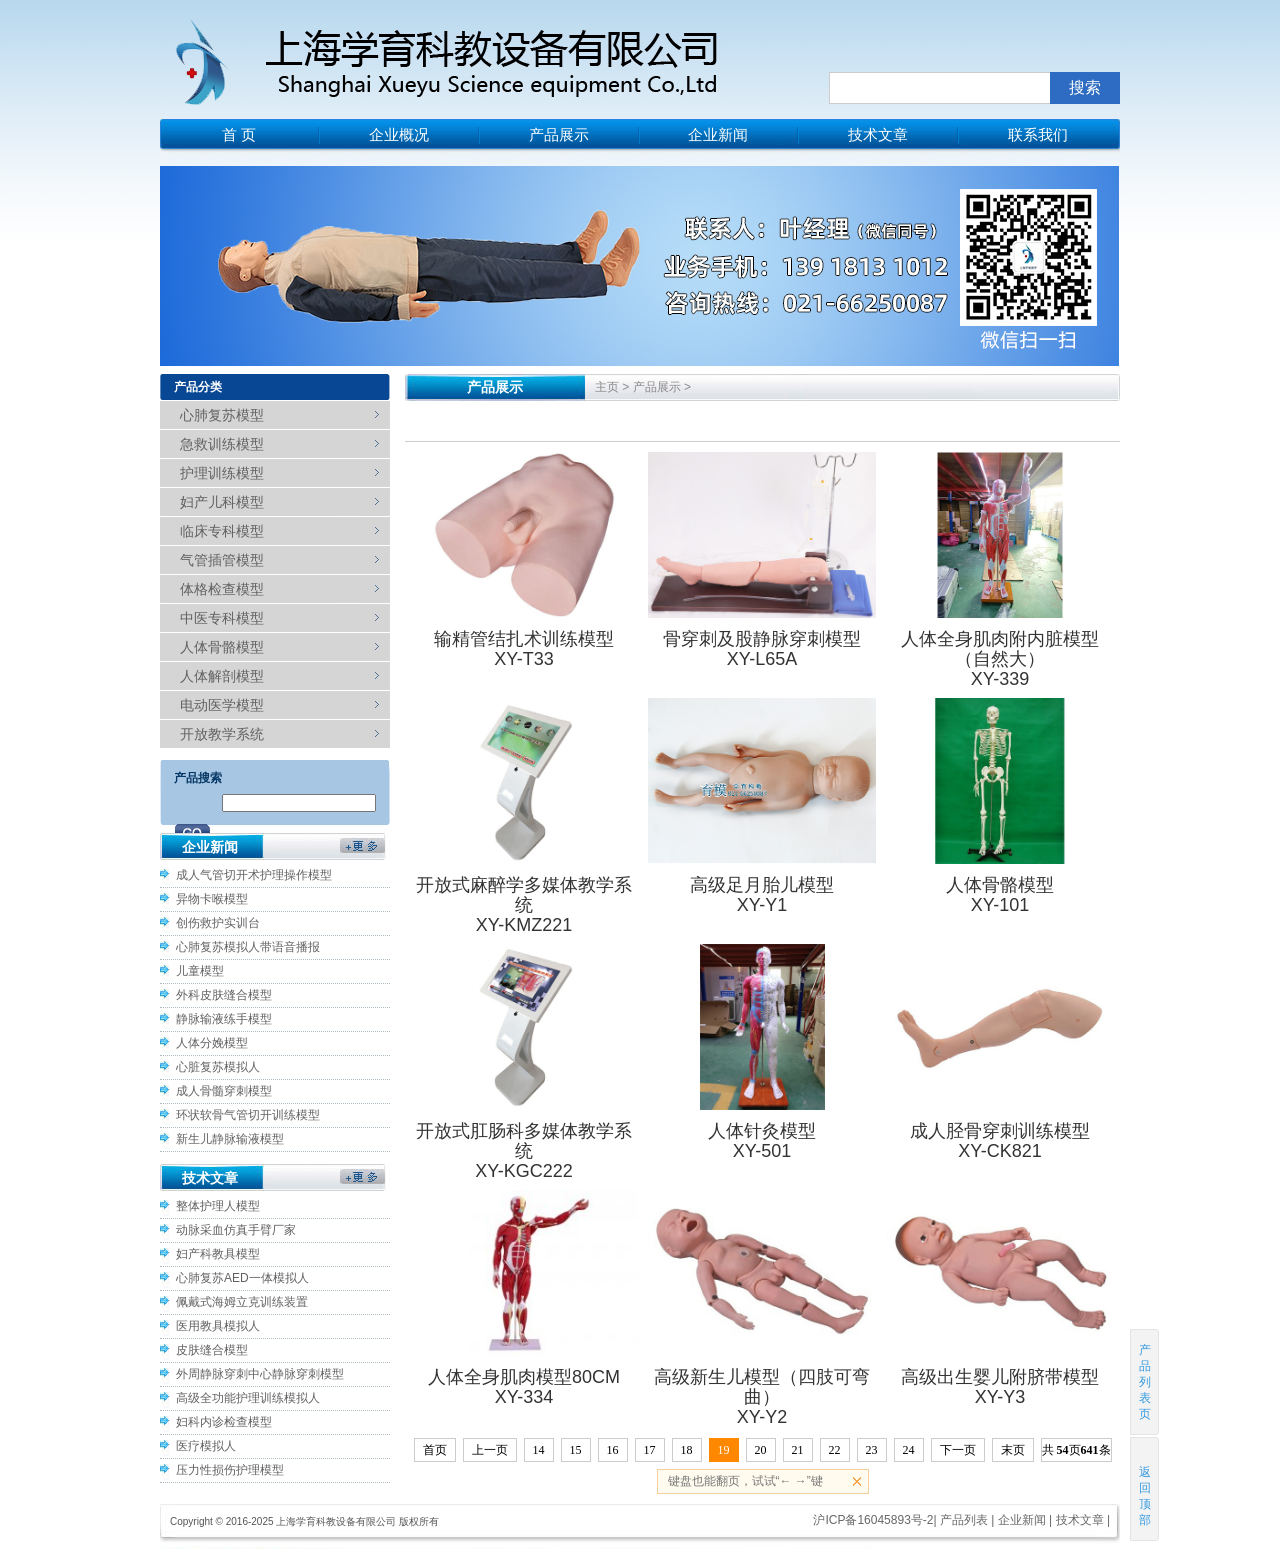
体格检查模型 (222, 589)
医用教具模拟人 (218, 1326)
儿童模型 (200, 971)
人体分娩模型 (212, 1043)
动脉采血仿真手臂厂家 (236, 1230)
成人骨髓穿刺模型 (224, 1091)
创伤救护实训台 (218, 923)
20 (761, 1450)
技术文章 (878, 134)
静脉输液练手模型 (224, 1019)
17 (650, 1450)
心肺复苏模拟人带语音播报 (248, 947)
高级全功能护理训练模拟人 (248, 1398)
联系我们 (1038, 134)
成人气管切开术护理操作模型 (254, 875)
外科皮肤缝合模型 (224, 995)
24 (909, 1450)
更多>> (362, 851)
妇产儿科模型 (222, 502)
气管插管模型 (222, 560)
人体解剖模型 (222, 676)
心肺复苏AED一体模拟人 (242, 1278)
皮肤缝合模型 (212, 1350)
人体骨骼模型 (222, 647)
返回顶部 (1145, 1488)
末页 (1013, 1450)
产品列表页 (1145, 1382)
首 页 (239, 134)
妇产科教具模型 (218, 1254)
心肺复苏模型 (222, 415)
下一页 (958, 1450)
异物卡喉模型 (212, 899)
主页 (607, 387)
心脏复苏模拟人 (218, 1067)
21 (798, 1450)
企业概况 (399, 134)
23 (872, 1450)
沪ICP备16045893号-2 (873, 1520)
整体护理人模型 (218, 1206)
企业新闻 (718, 134)
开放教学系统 (222, 734)
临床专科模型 (222, 531)
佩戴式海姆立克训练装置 (242, 1302)
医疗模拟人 (206, 1446)
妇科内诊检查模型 (224, 1422)
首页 (435, 1450)
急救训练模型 (222, 444)
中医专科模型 (222, 618)
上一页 (490, 1450)
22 (835, 1450)
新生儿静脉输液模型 (230, 1139)
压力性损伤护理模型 (230, 1470)
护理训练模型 (222, 473)
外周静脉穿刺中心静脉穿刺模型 (260, 1374)
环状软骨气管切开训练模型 (248, 1115)
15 (576, 1450)
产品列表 (964, 1520)
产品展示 (559, 134)
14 (539, 1450)
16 (613, 1450)
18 (687, 1450)
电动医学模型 (222, 705)
